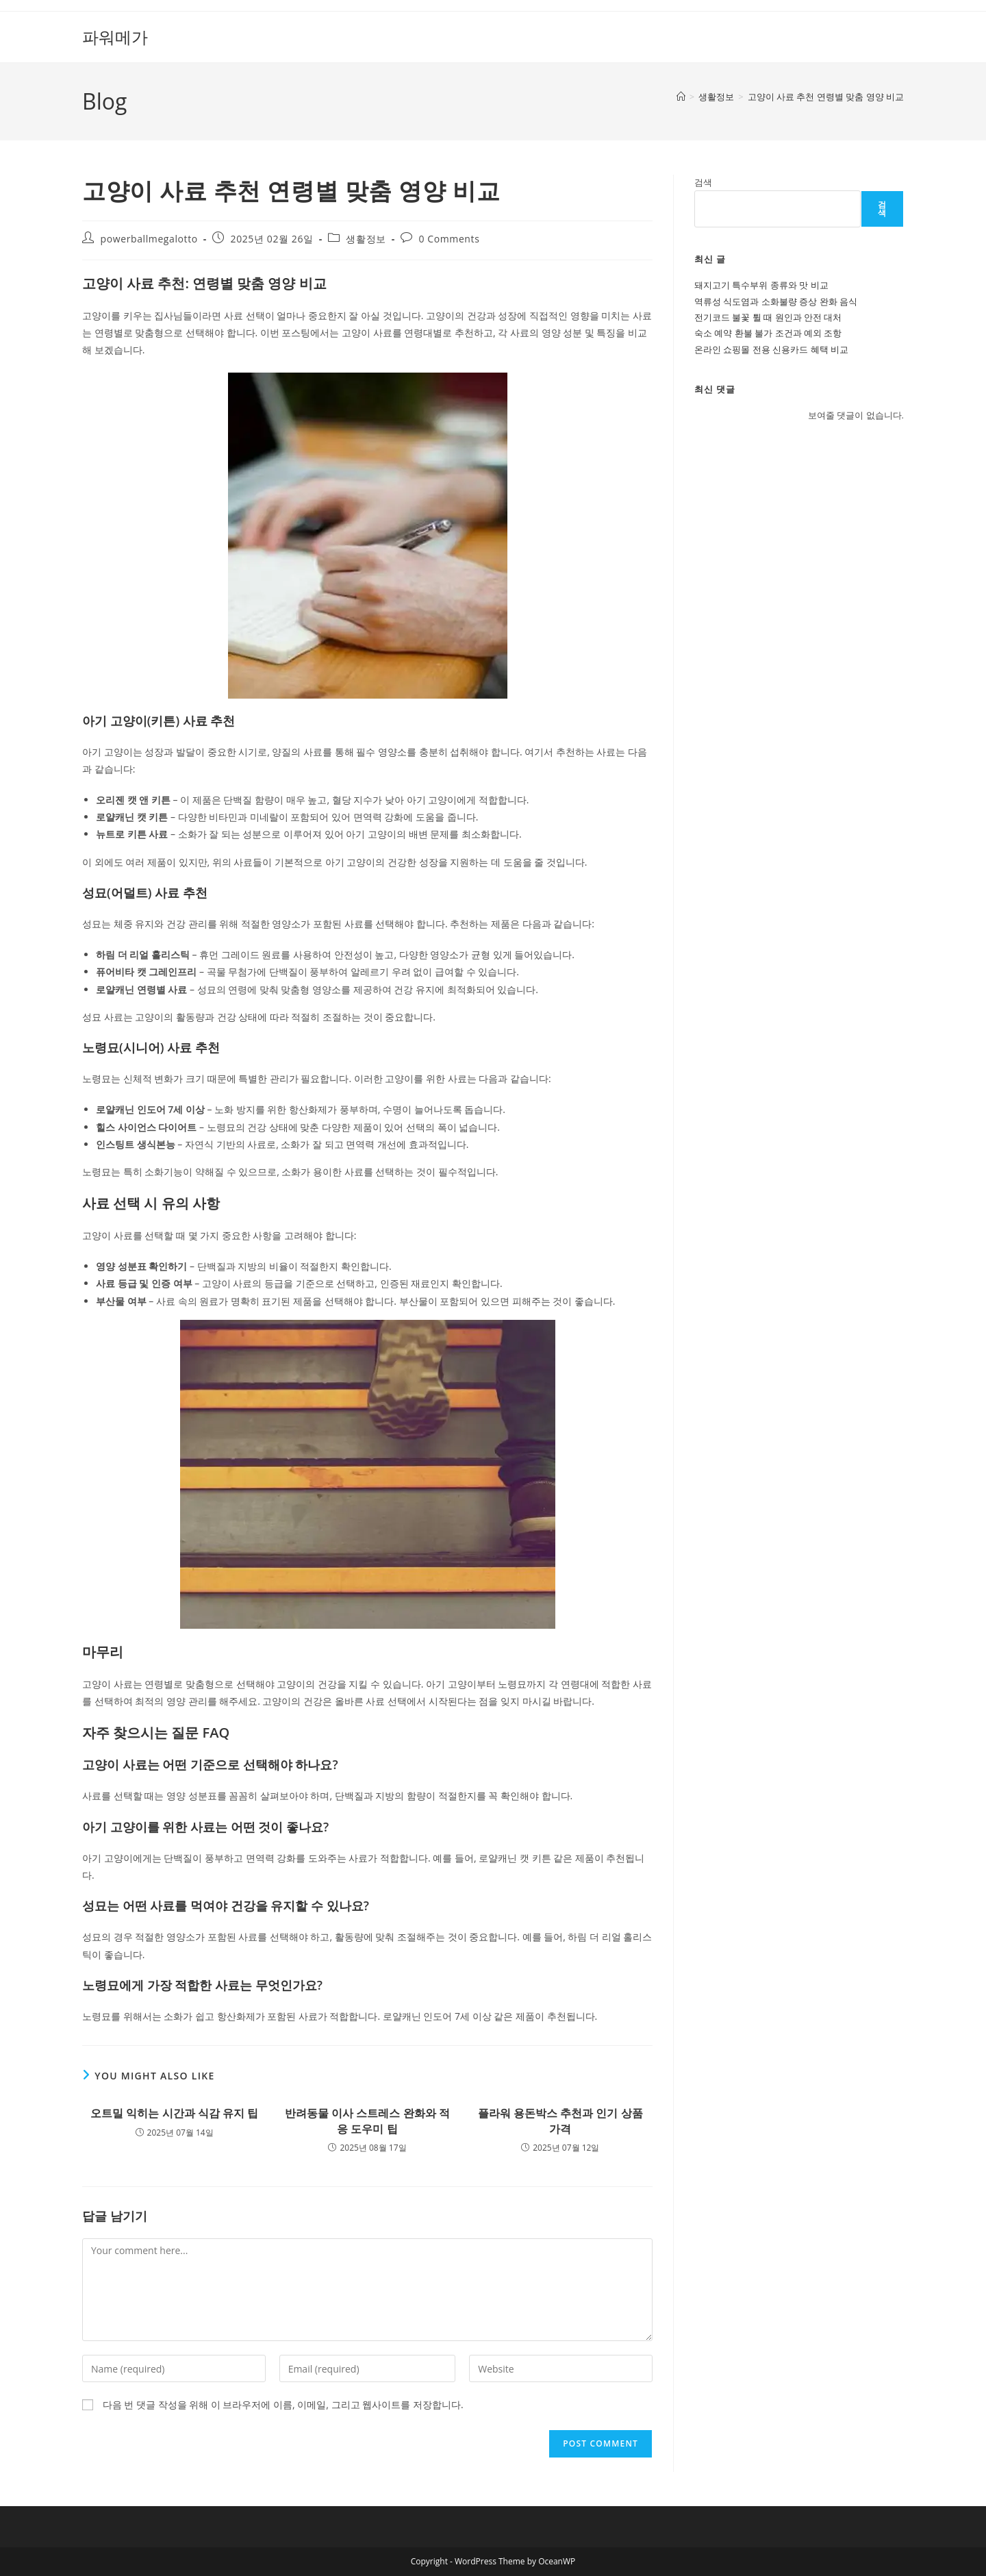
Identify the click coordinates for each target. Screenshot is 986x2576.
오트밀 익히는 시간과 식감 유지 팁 (174, 2113)
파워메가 (115, 36)
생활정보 (365, 238)
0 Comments (449, 238)
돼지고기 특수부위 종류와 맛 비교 (761, 285)
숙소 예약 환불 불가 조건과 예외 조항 (768, 333)
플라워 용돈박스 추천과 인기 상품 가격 (560, 2120)
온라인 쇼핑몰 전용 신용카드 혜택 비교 (771, 349)
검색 (703, 182)
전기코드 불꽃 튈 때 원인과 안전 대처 (768, 317)
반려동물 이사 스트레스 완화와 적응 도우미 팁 (367, 2120)
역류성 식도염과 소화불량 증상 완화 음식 (775, 301)
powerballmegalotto (149, 238)
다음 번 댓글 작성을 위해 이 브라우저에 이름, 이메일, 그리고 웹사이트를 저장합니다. (283, 2404)
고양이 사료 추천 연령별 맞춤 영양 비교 (826, 96)
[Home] (681, 96)
